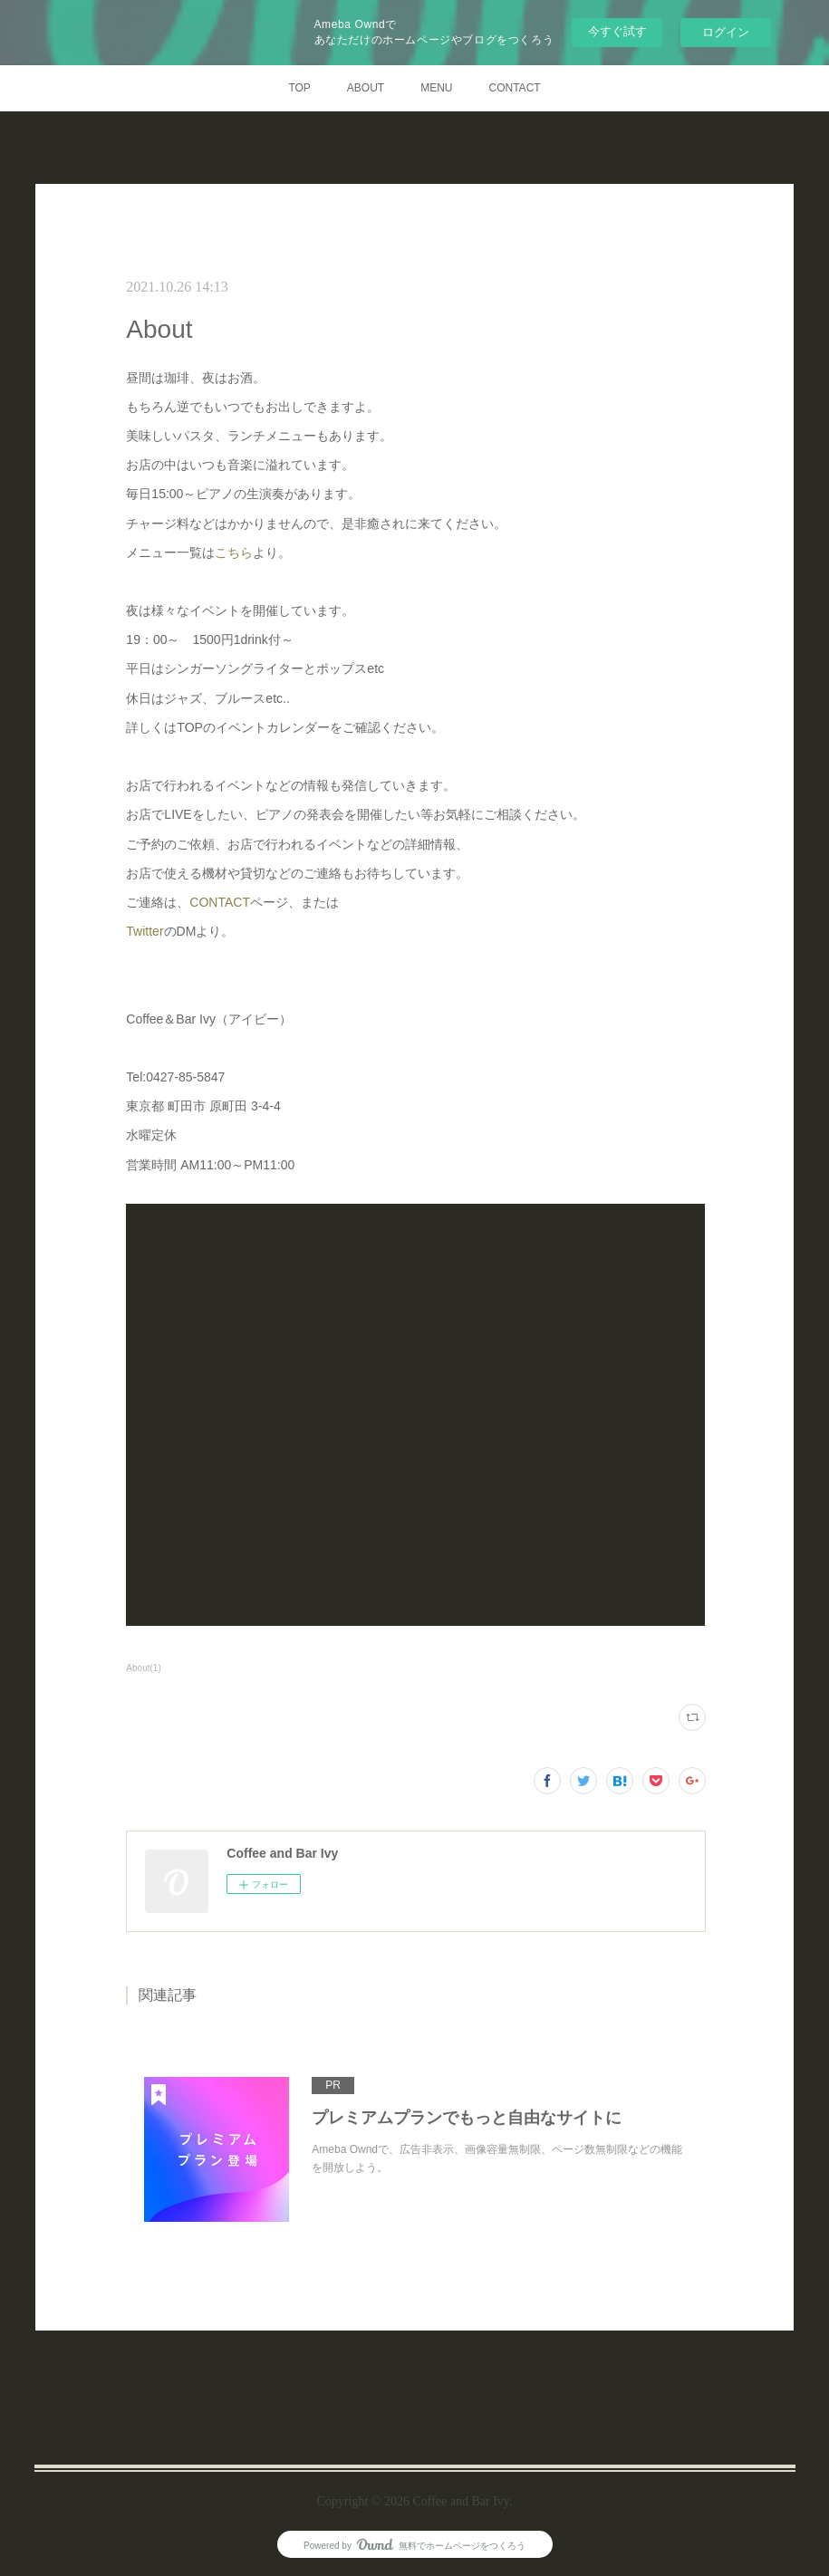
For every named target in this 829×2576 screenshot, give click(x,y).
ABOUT (365, 88)
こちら (234, 552)
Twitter (144, 931)
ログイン (725, 32)
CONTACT (515, 88)
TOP (299, 88)
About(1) (143, 1668)
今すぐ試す (617, 31)
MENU (436, 88)
